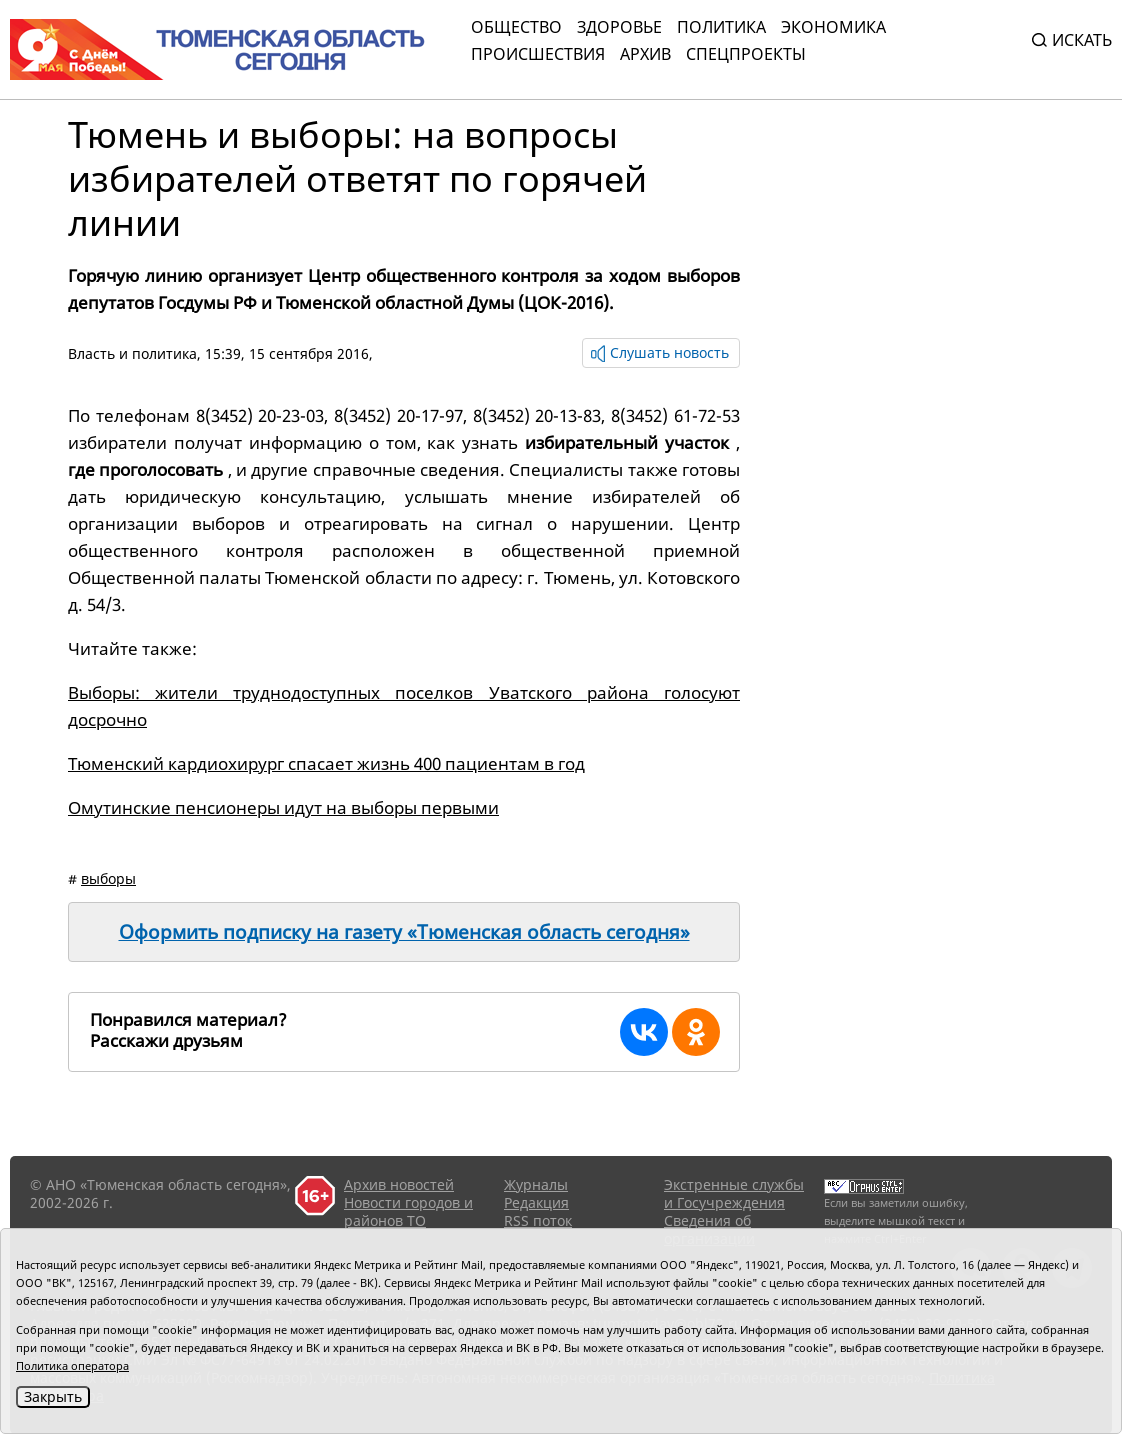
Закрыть (53, 1396)
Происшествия (538, 54)
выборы (108, 878)
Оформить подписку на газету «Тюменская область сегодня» (404, 932)
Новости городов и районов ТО (408, 1211)
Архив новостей (399, 1184)
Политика (721, 27)
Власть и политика (132, 353)
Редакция (536, 1202)
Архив (645, 54)
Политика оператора (72, 1365)
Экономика (833, 27)
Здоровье (619, 27)
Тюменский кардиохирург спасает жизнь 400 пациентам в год (326, 763)
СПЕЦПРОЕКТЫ (746, 54)
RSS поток (538, 1220)
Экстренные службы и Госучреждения (734, 1193)
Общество (516, 27)
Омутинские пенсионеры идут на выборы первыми (283, 807)
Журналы (536, 1184)
